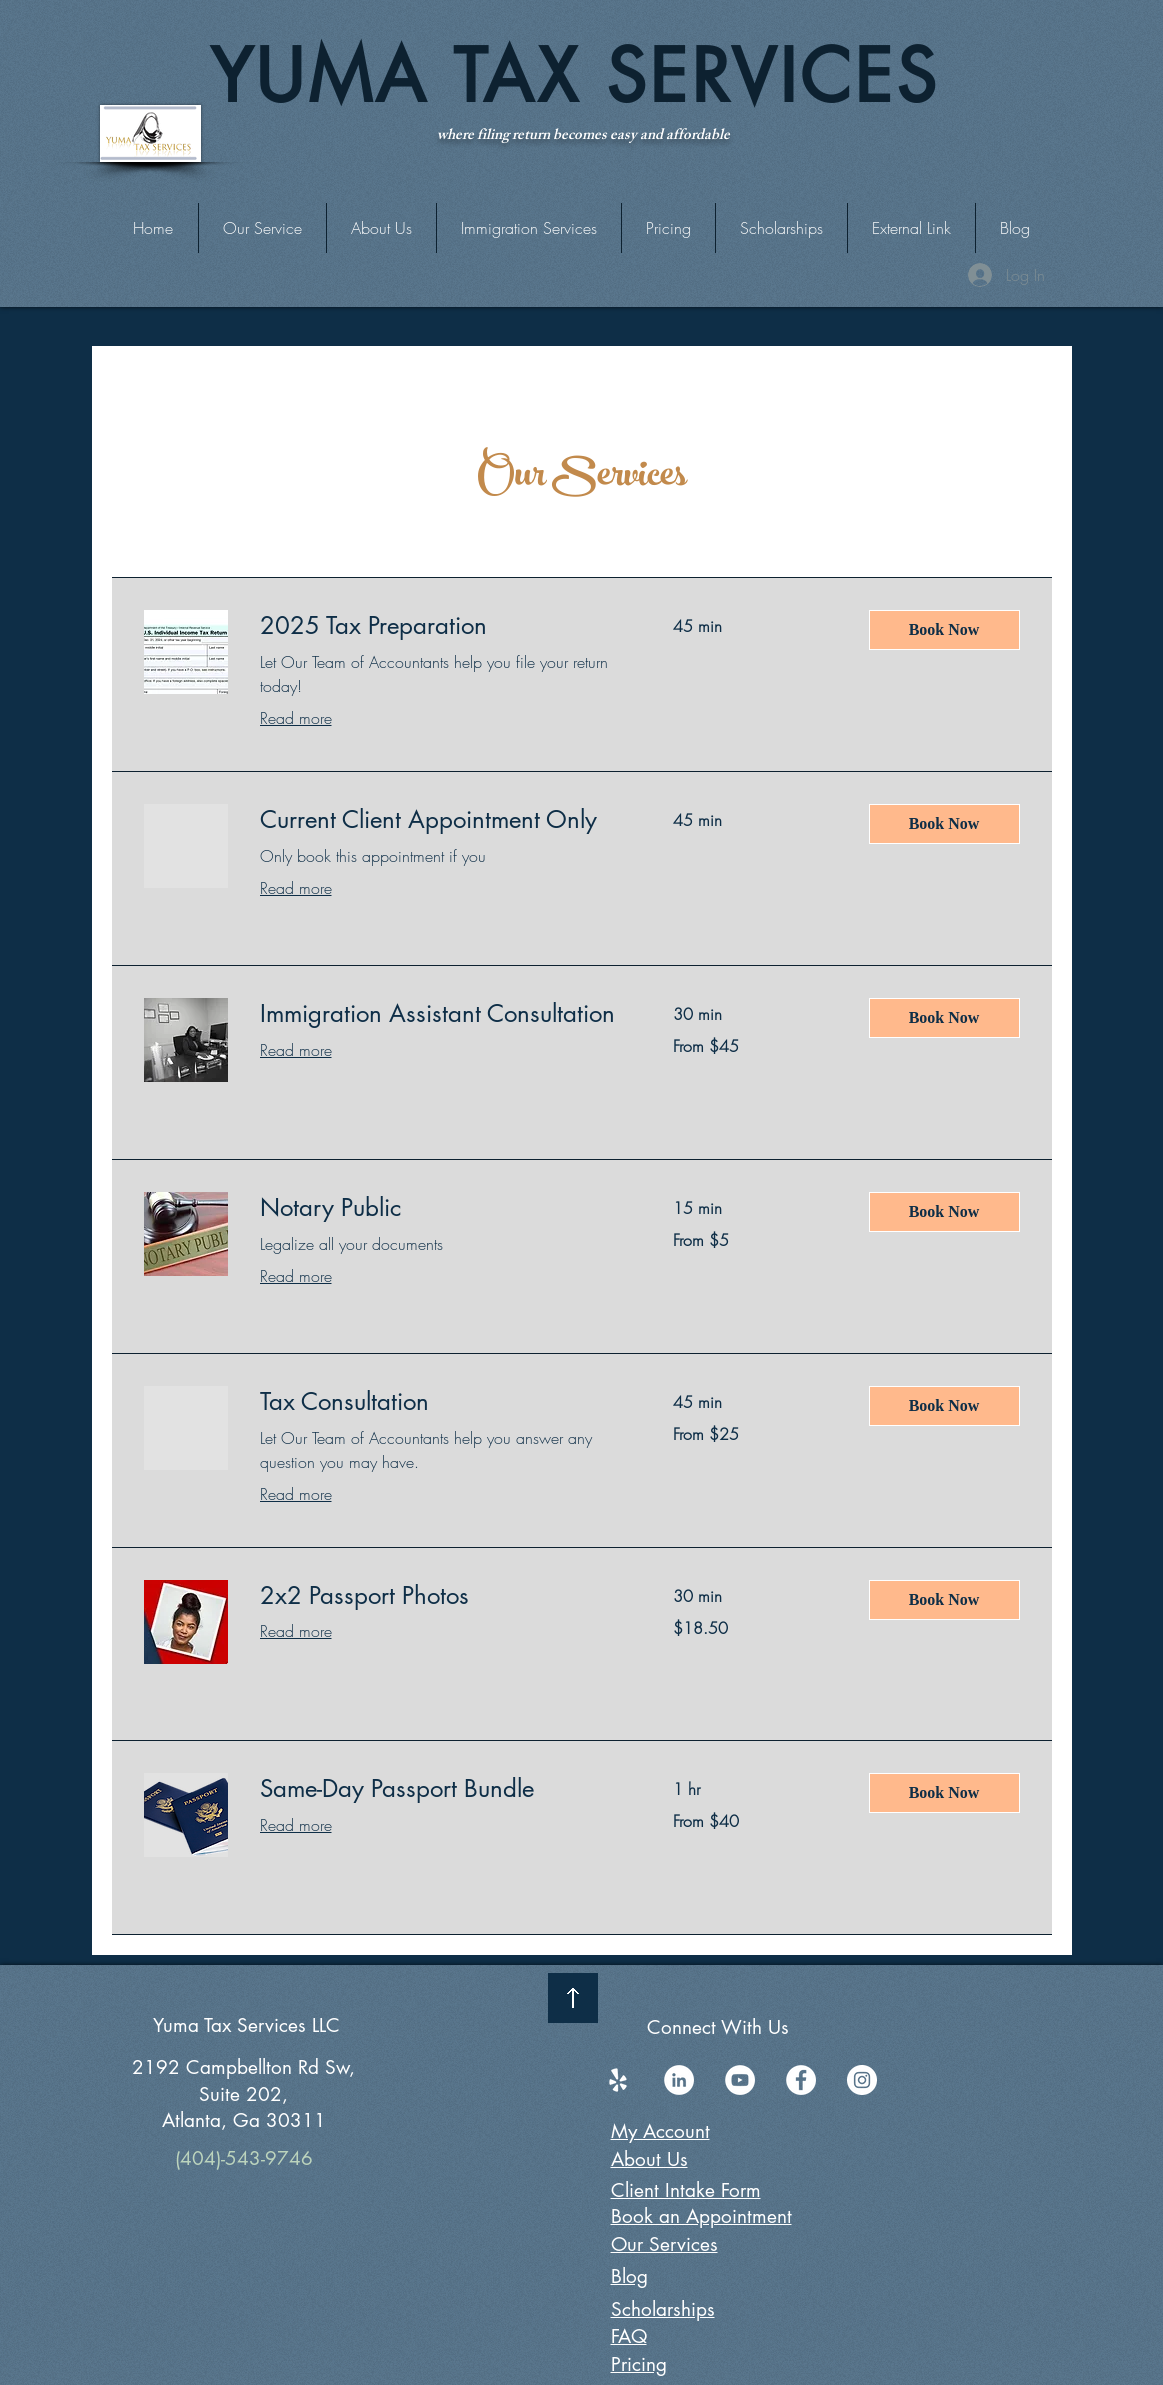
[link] (443, 626)
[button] (911, 228)
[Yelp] (618, 2080)
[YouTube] (740, 2080)
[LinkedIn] (679, 2080)
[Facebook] (801, 2080)
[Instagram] (862, 2080)
